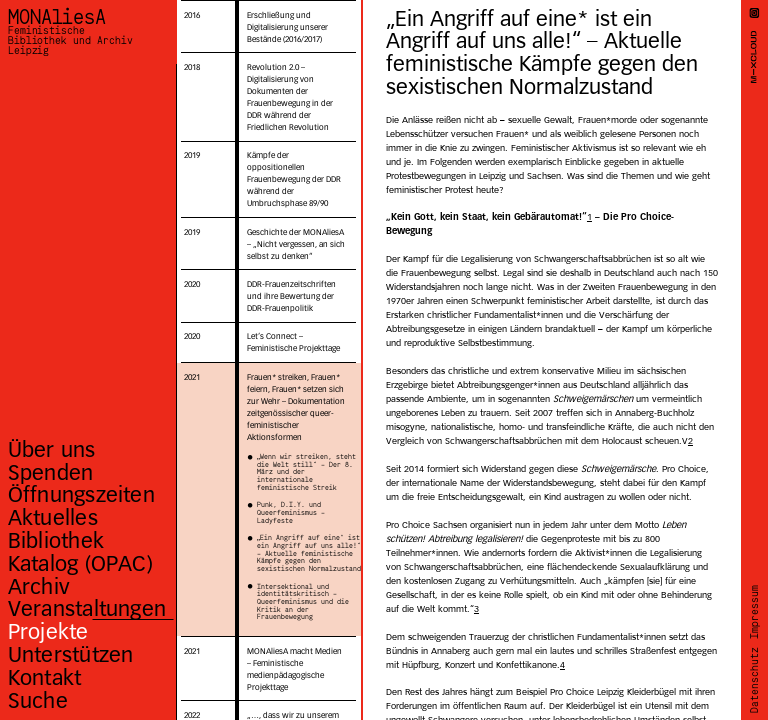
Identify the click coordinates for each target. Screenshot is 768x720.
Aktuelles (53, 517)
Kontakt (45, 677)
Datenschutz (755, 679)
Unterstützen (71, 654)
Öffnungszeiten (81, 494)
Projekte (48, 631)
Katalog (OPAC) (80, 563)
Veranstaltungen (87, 608)
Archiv (39, 586)
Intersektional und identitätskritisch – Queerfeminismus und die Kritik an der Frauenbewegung (303, 603)
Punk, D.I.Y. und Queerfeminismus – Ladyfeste (291, 514)
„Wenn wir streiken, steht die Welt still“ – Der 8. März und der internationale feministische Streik (306, 473)
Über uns (52, 449)
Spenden (51, 472)
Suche (38, 700)
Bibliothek (56, 540)
